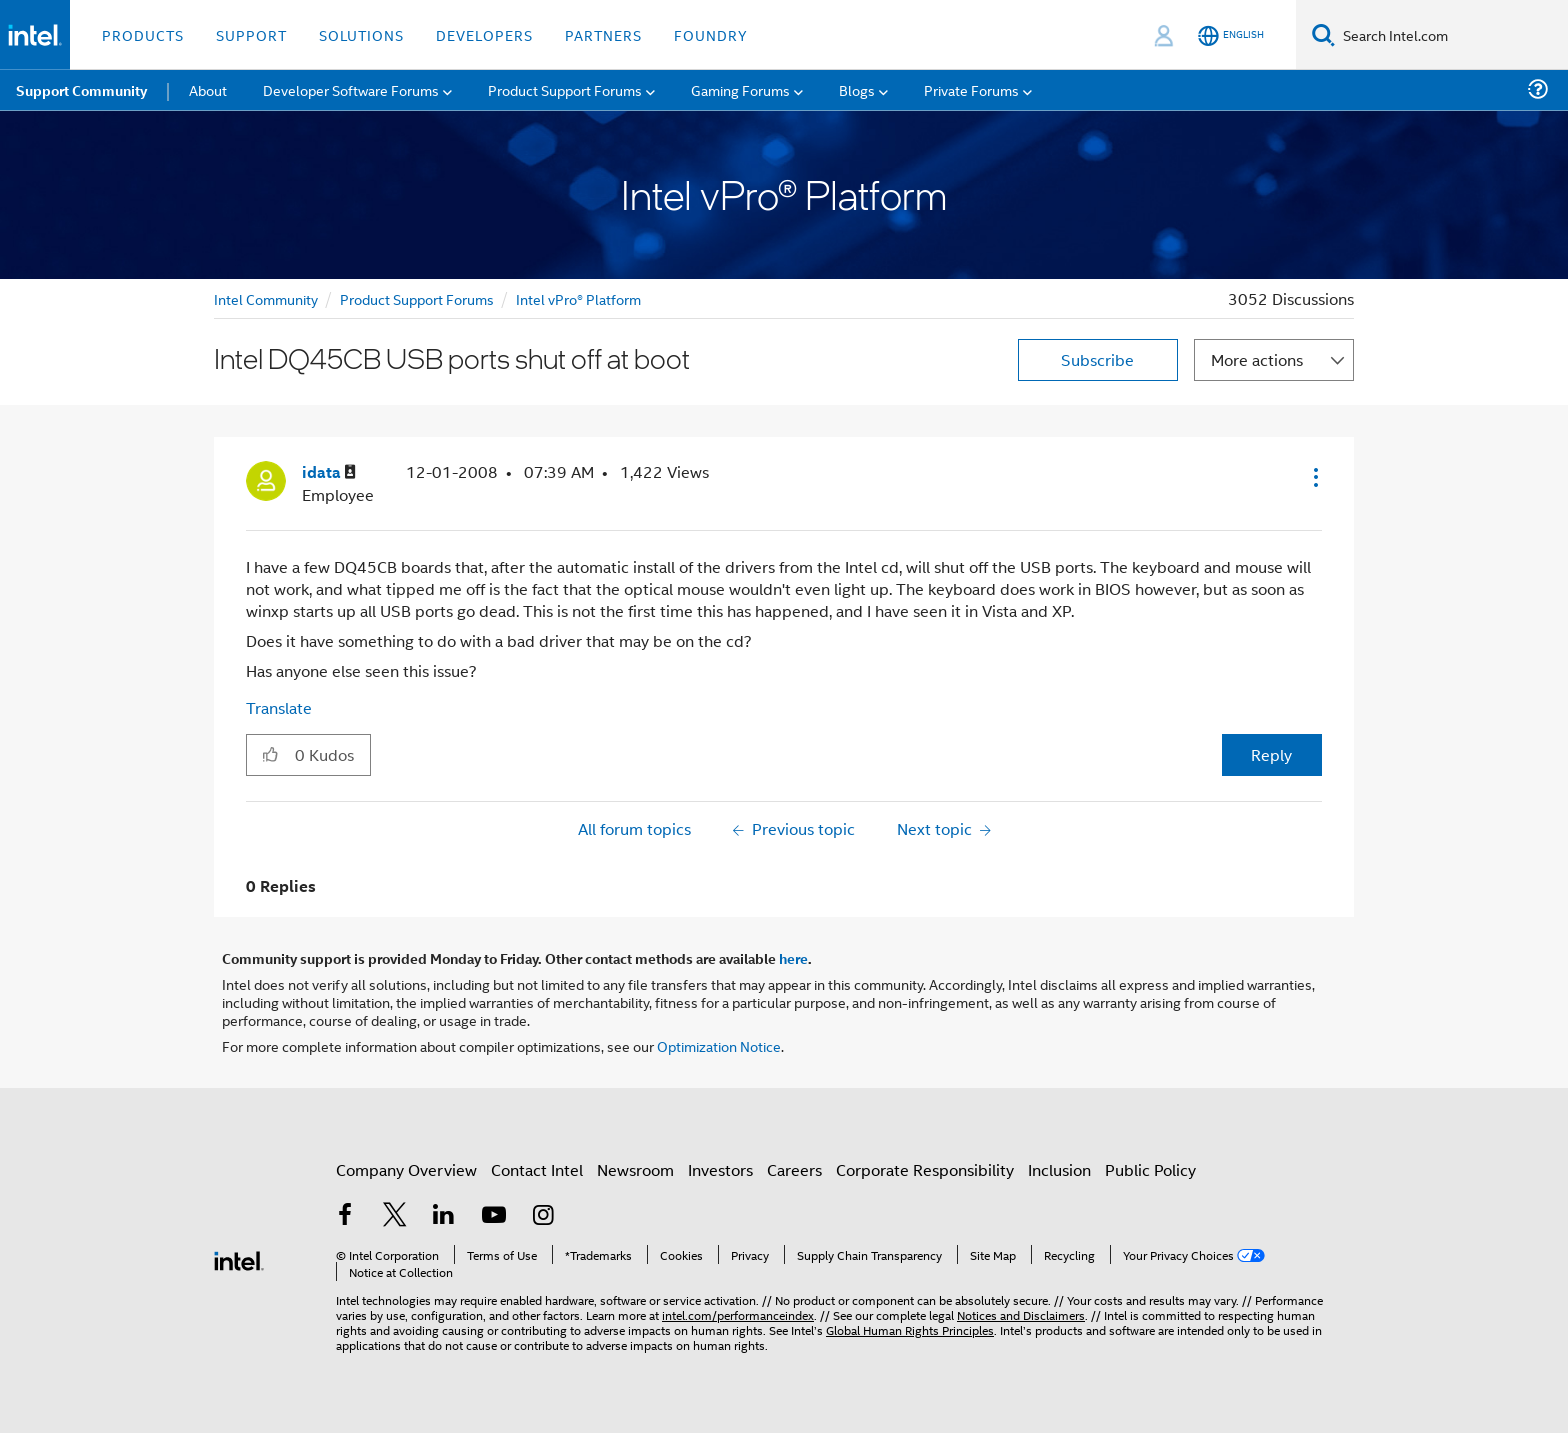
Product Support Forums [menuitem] (565, 89)
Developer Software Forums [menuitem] (351, 89)
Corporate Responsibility (925, 1169)
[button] (1314, 477)
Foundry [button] (711, 34)
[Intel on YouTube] (494, 1216)
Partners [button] (603, 34)
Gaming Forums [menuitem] (740, 89)
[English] (1231, 35)
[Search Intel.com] (1451, 35)
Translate (279, 707)
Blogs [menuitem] (857, 89)
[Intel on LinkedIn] (444, 1216)
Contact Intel (537, 1169)
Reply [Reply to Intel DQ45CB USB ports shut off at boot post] (1271, 754)
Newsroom (635, 1169)
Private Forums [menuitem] (971, 89)
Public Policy (1150, 1169)
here (793, 958)
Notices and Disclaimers (1021, 1314)
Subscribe (1097, 359)
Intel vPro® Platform (578, 298)
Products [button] (143, 34)
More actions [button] (1257, 359)
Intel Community (266, 298)
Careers (794, 1169)
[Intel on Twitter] (395, 1216)
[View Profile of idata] (329, 472)
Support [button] (251, 34)
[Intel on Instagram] (543, 1216)
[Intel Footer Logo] (239, 1258)
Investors (720, 1169)
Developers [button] (484, 34)
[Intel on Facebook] (345, 1216)
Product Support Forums (417, 298)
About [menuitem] (208, 89)
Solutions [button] (361, 34)
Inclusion (1059, 1169)
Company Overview (406, 1169)
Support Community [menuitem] (81, 90)
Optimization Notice (719, 1045)
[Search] (1323, 34)
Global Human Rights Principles (910, 1329)
